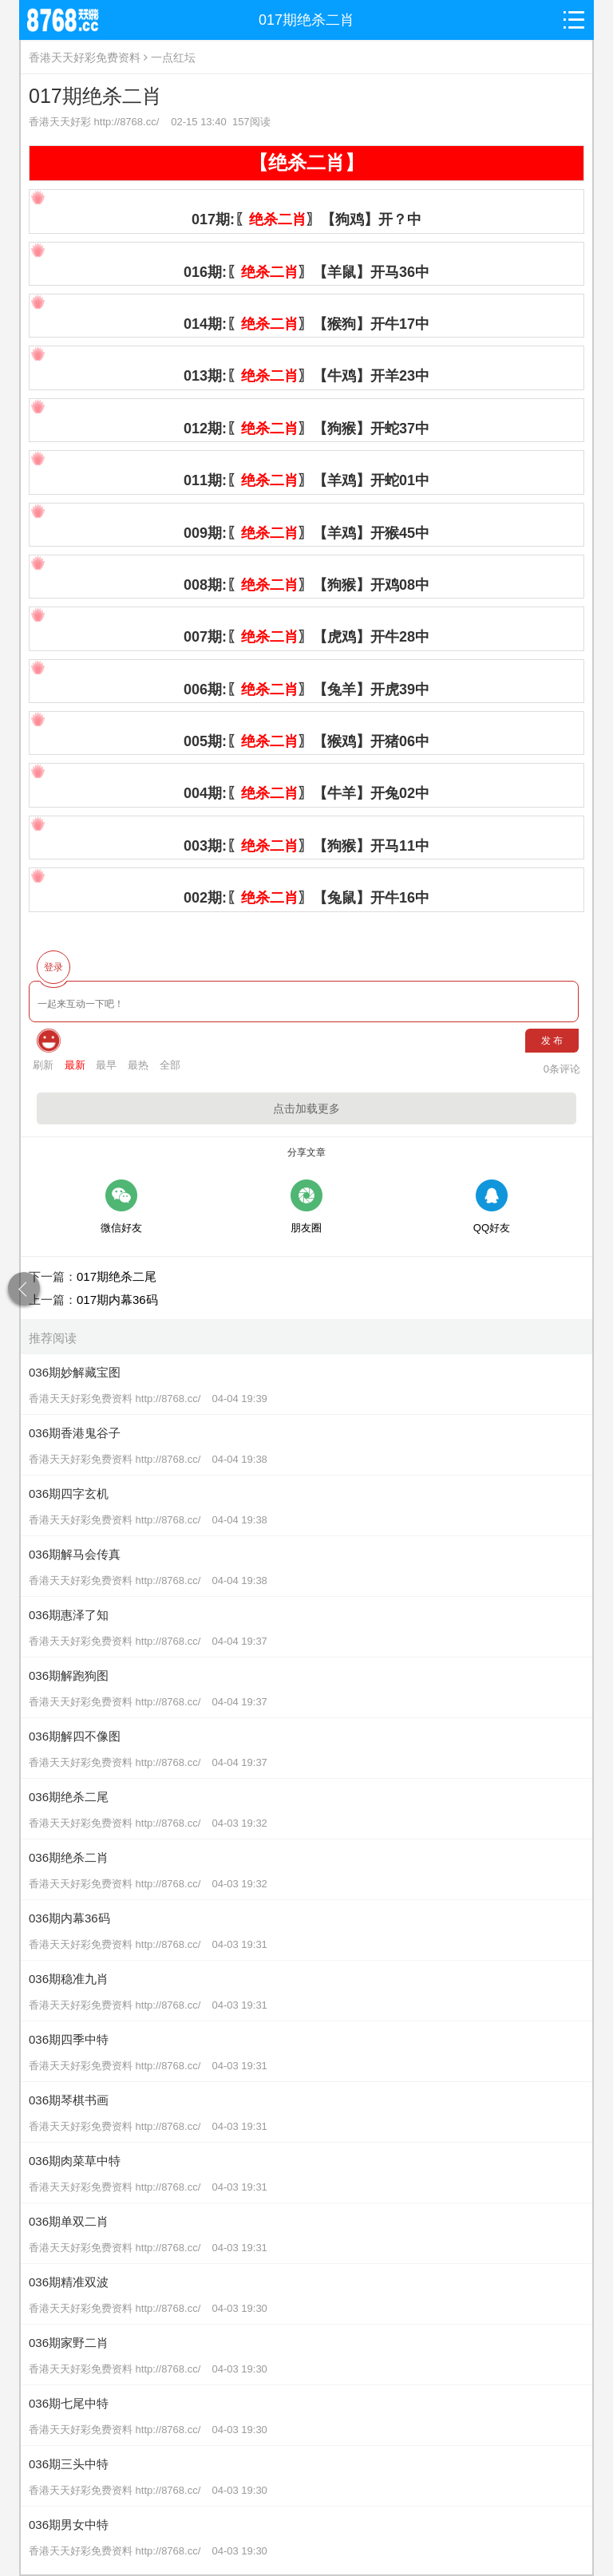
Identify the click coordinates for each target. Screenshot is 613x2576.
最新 (75, 1065)
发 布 (552, 1040)
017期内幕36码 (117, 1299)
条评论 (562, 1069)
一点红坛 (173, 57)
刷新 (43, 1065)
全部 (170, 1065)
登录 (53, 967)
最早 (106, 1065)
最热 (138, 1065)
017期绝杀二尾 (116, 1276)
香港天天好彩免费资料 (84, 57)
